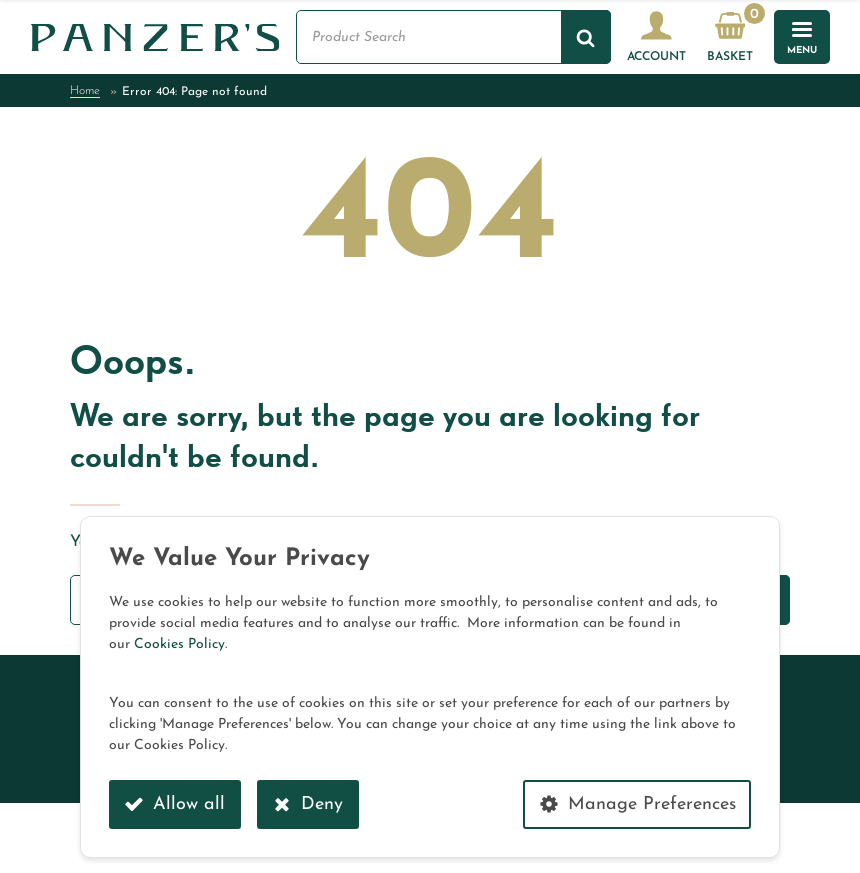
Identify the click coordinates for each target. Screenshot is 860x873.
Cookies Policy (179, 644)
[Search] (586, 37)
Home (85, 91)
